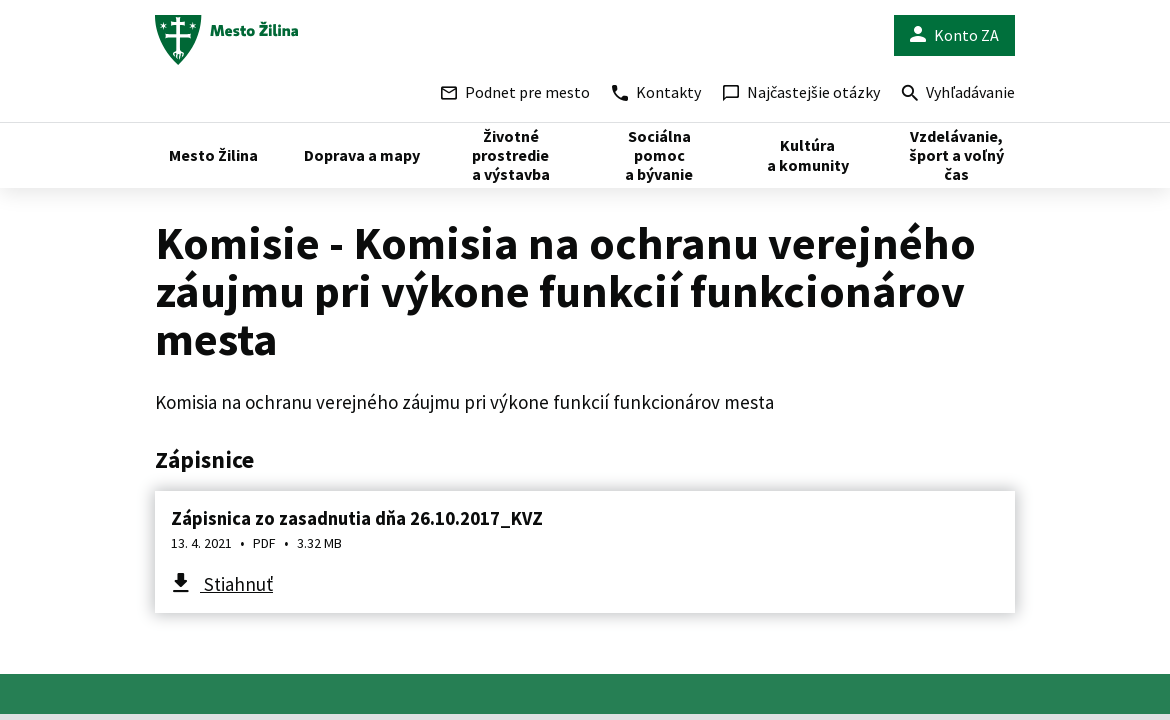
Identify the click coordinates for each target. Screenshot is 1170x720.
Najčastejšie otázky (801, 92)
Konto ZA (954, 35)
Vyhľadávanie (958, 94)
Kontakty (656, 92)
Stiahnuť (236, 584)
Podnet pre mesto (515, 92)
